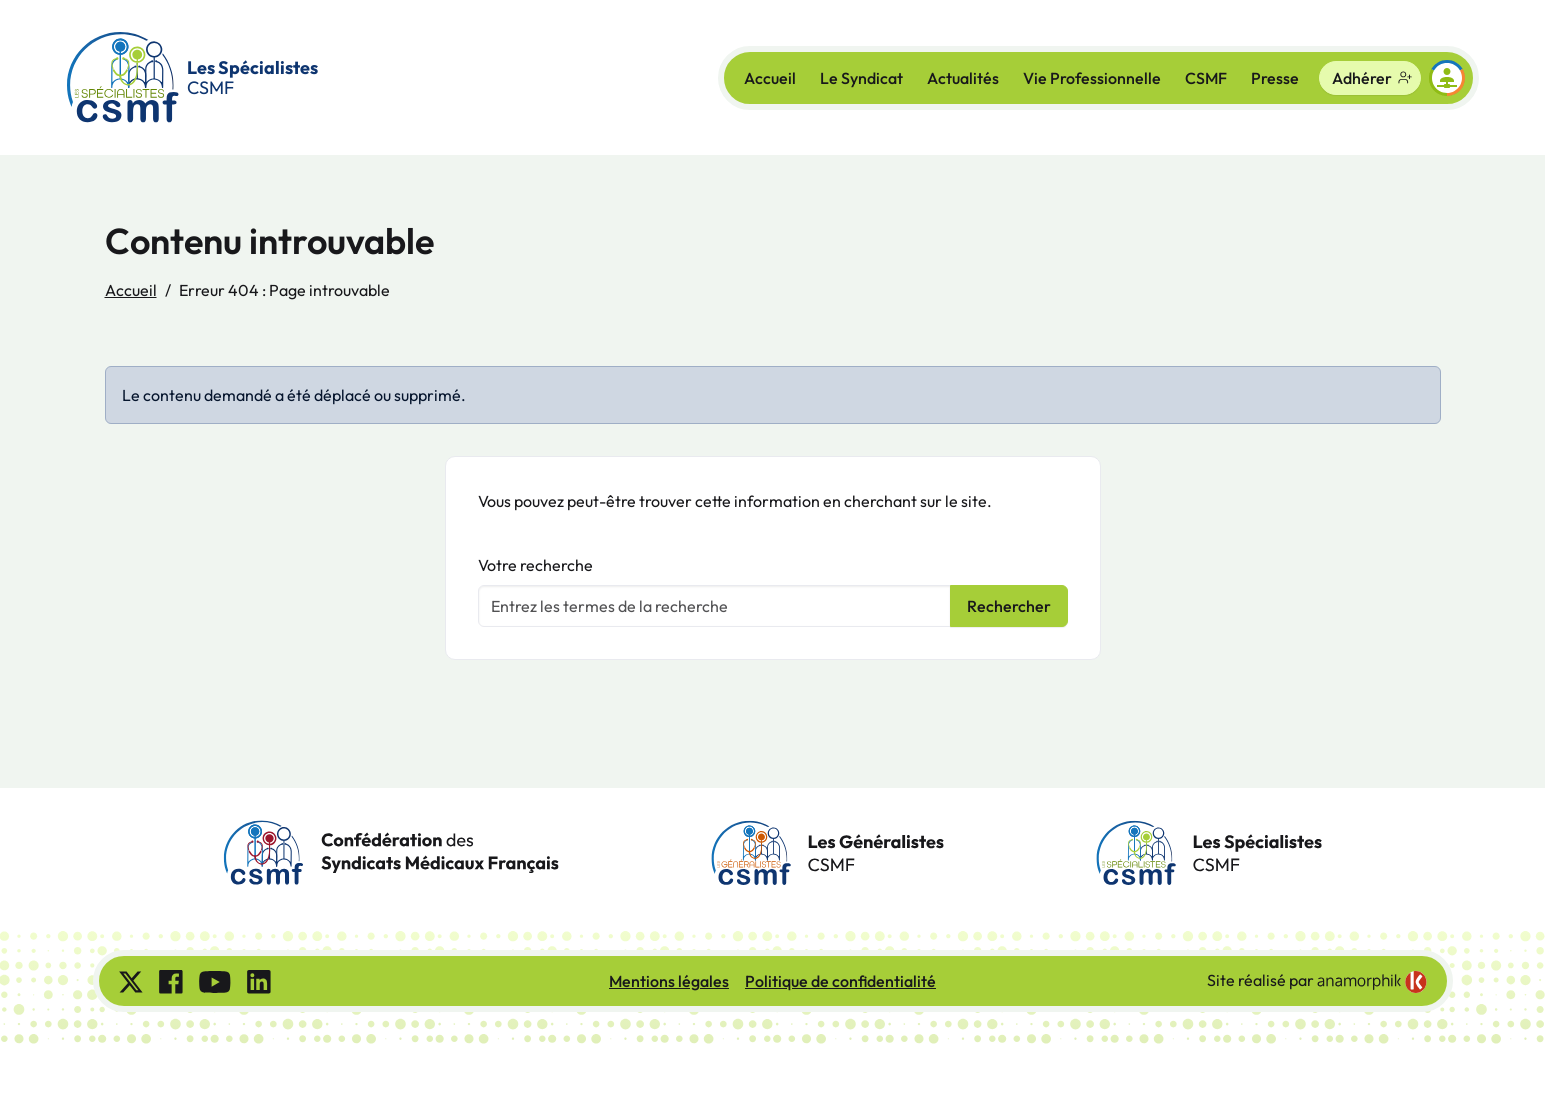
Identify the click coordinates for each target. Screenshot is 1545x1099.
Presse (1275, 78)
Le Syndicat (861, 78)
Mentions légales (669, 981)
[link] (1372, 982)
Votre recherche (535, 565)
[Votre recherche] (714, 606)
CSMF (1206, 78)
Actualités (963, 78)
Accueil (770, 78)
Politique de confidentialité (840, 981)
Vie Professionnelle (1092, 78)
